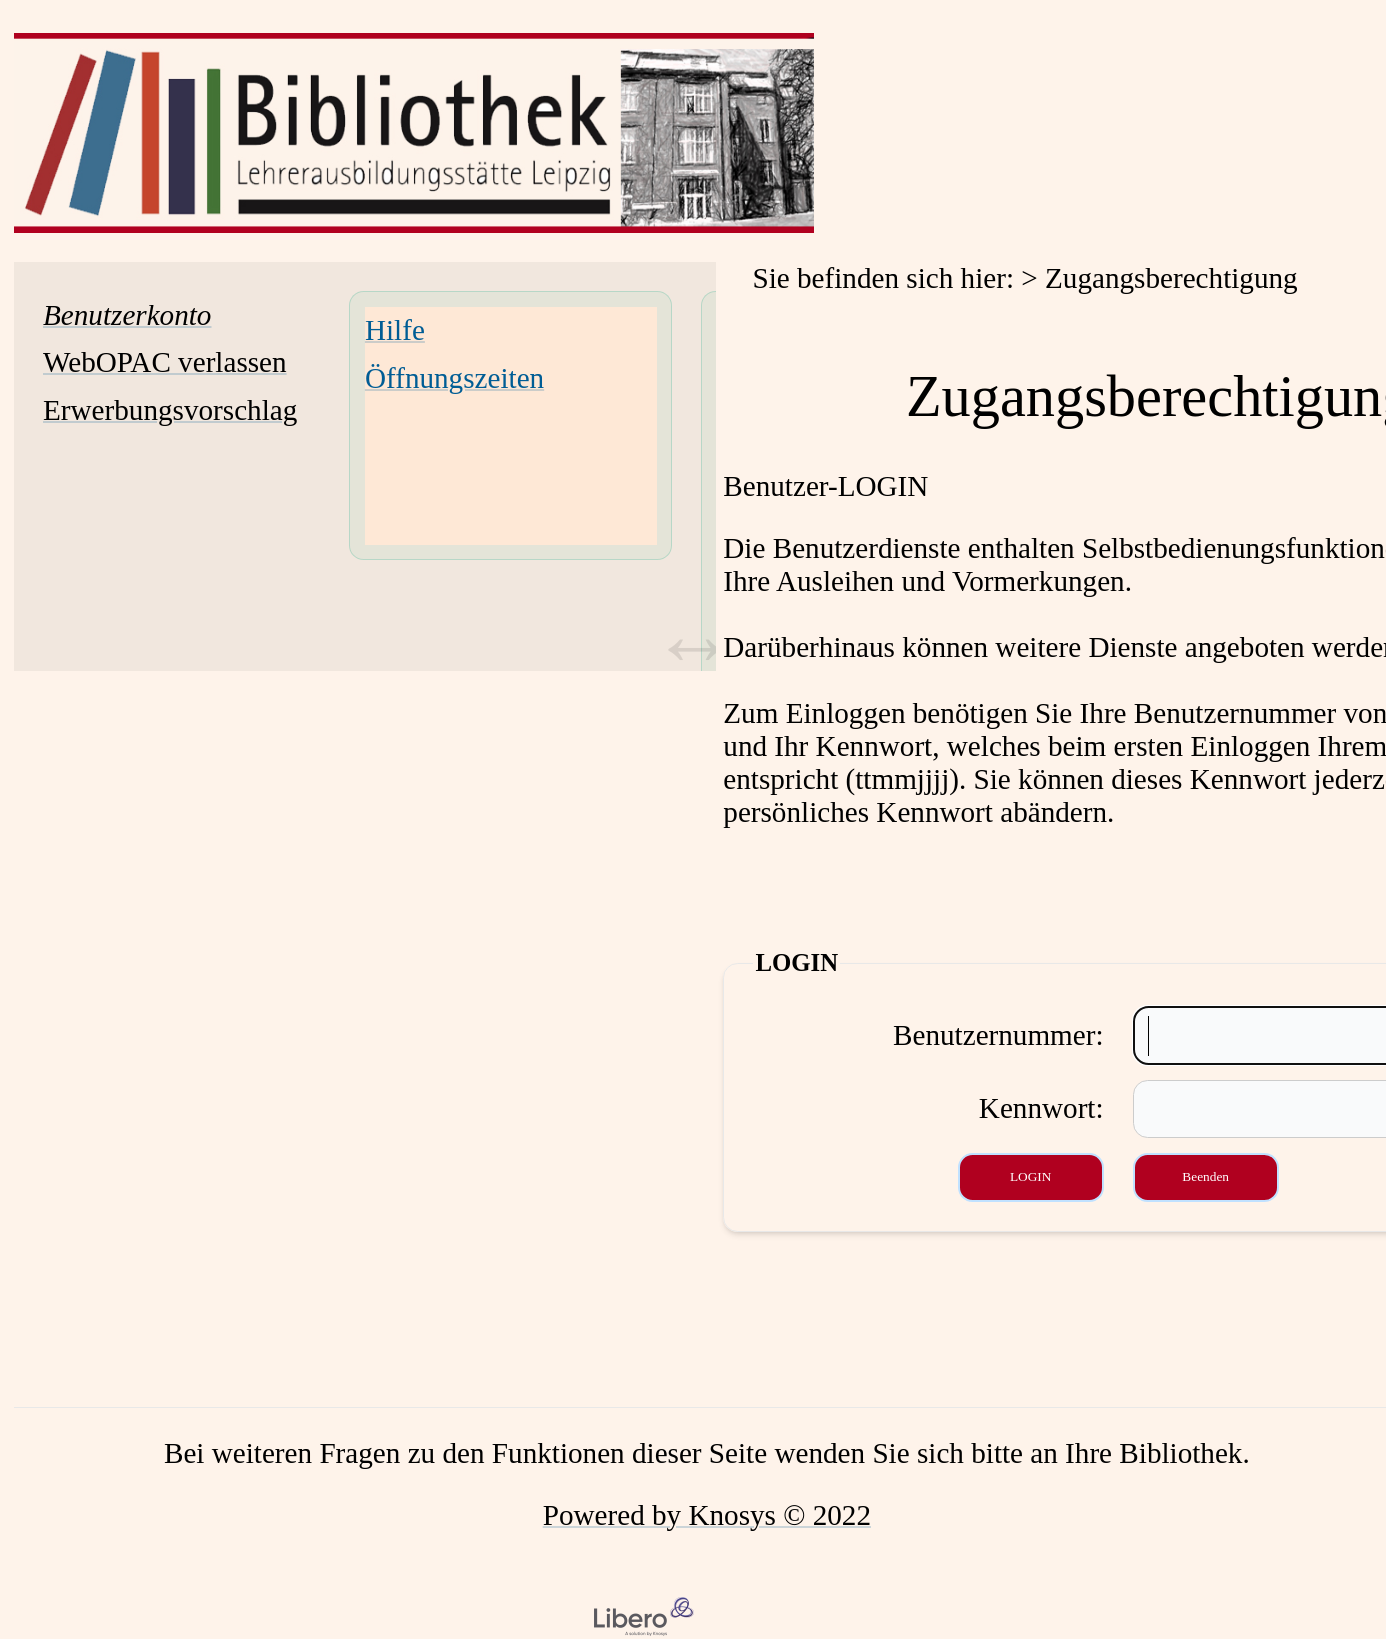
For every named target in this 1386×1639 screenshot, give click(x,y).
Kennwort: (1041, 1108)
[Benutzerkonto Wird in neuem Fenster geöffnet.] (127, 315)
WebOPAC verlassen (165, 362)
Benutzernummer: (998, 1035)
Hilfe (395, 330)
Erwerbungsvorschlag (170, 410)
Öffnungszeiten (454, 378)
